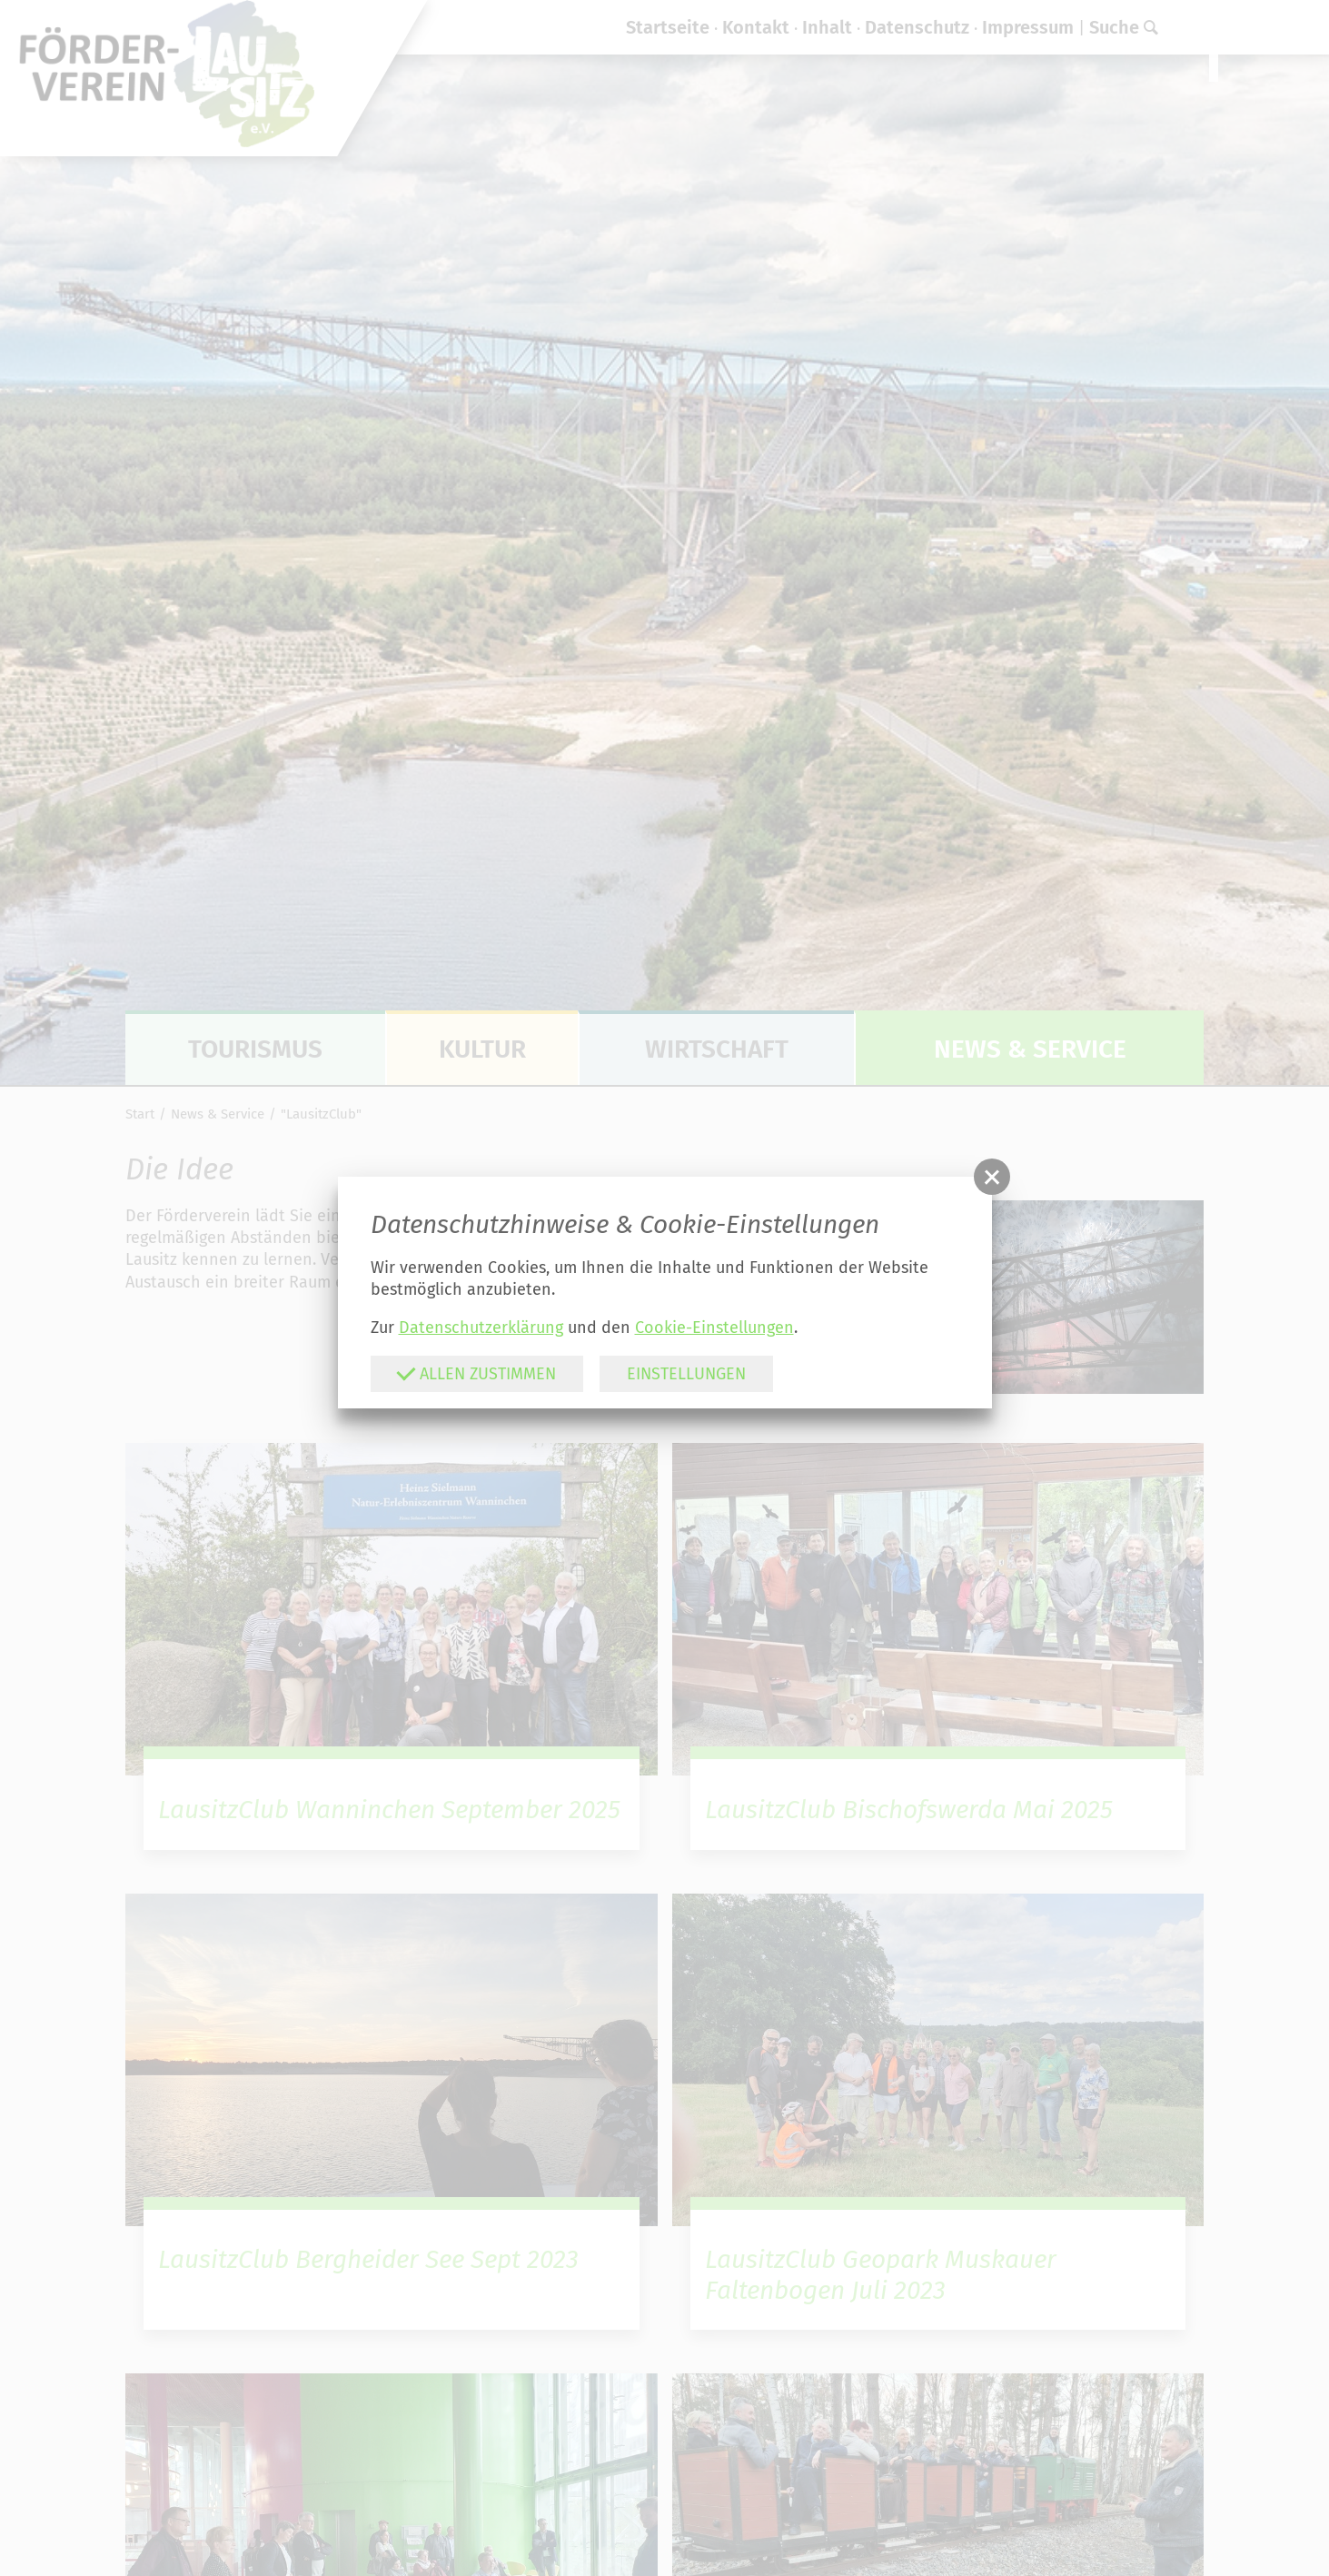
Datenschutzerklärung (481, 1328)
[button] (992, 1177)
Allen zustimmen (475, 1372)
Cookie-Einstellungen (714, 1328)
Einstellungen (686, 1374)
